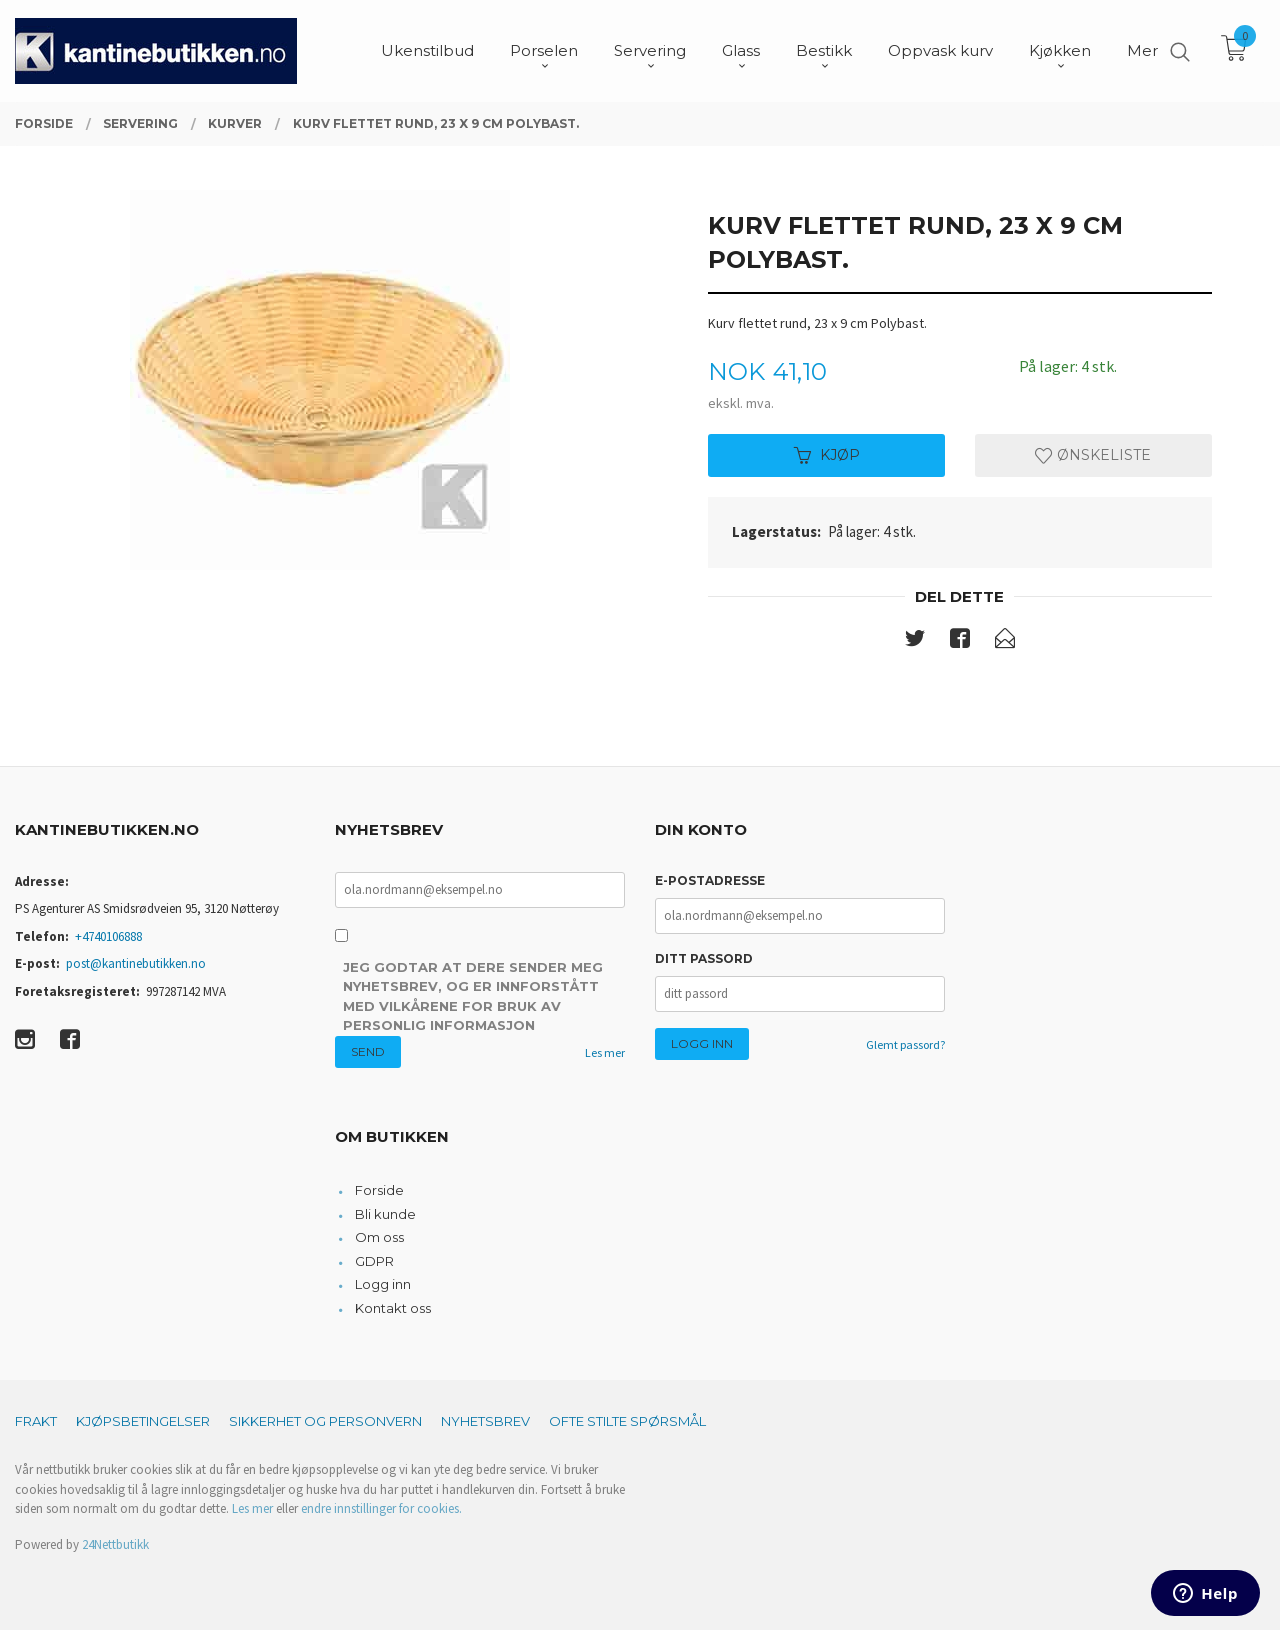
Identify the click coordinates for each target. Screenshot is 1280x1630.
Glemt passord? (905, 1044)
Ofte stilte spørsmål (627, 1421)
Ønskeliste (1093, 455)
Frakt (36, 1421)
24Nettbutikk (115, 1544)
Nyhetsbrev (485, 1421)
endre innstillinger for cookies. (381, 1508)
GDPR (374, 1261)
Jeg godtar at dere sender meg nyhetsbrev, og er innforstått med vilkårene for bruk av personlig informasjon (473, 996)
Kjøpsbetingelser (143, 1421)
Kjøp (827, 455)
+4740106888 (108, 936)
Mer (1142, 50)
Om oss (379, 1237)
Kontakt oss (393, 1308)
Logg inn (383, 1284)
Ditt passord (704, 958)
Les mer (605, 1052)
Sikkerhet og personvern (325, 1421)
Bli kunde (385, 1214)
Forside (379, 1190)
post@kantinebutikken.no (136, 963)
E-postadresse (710, 880)
